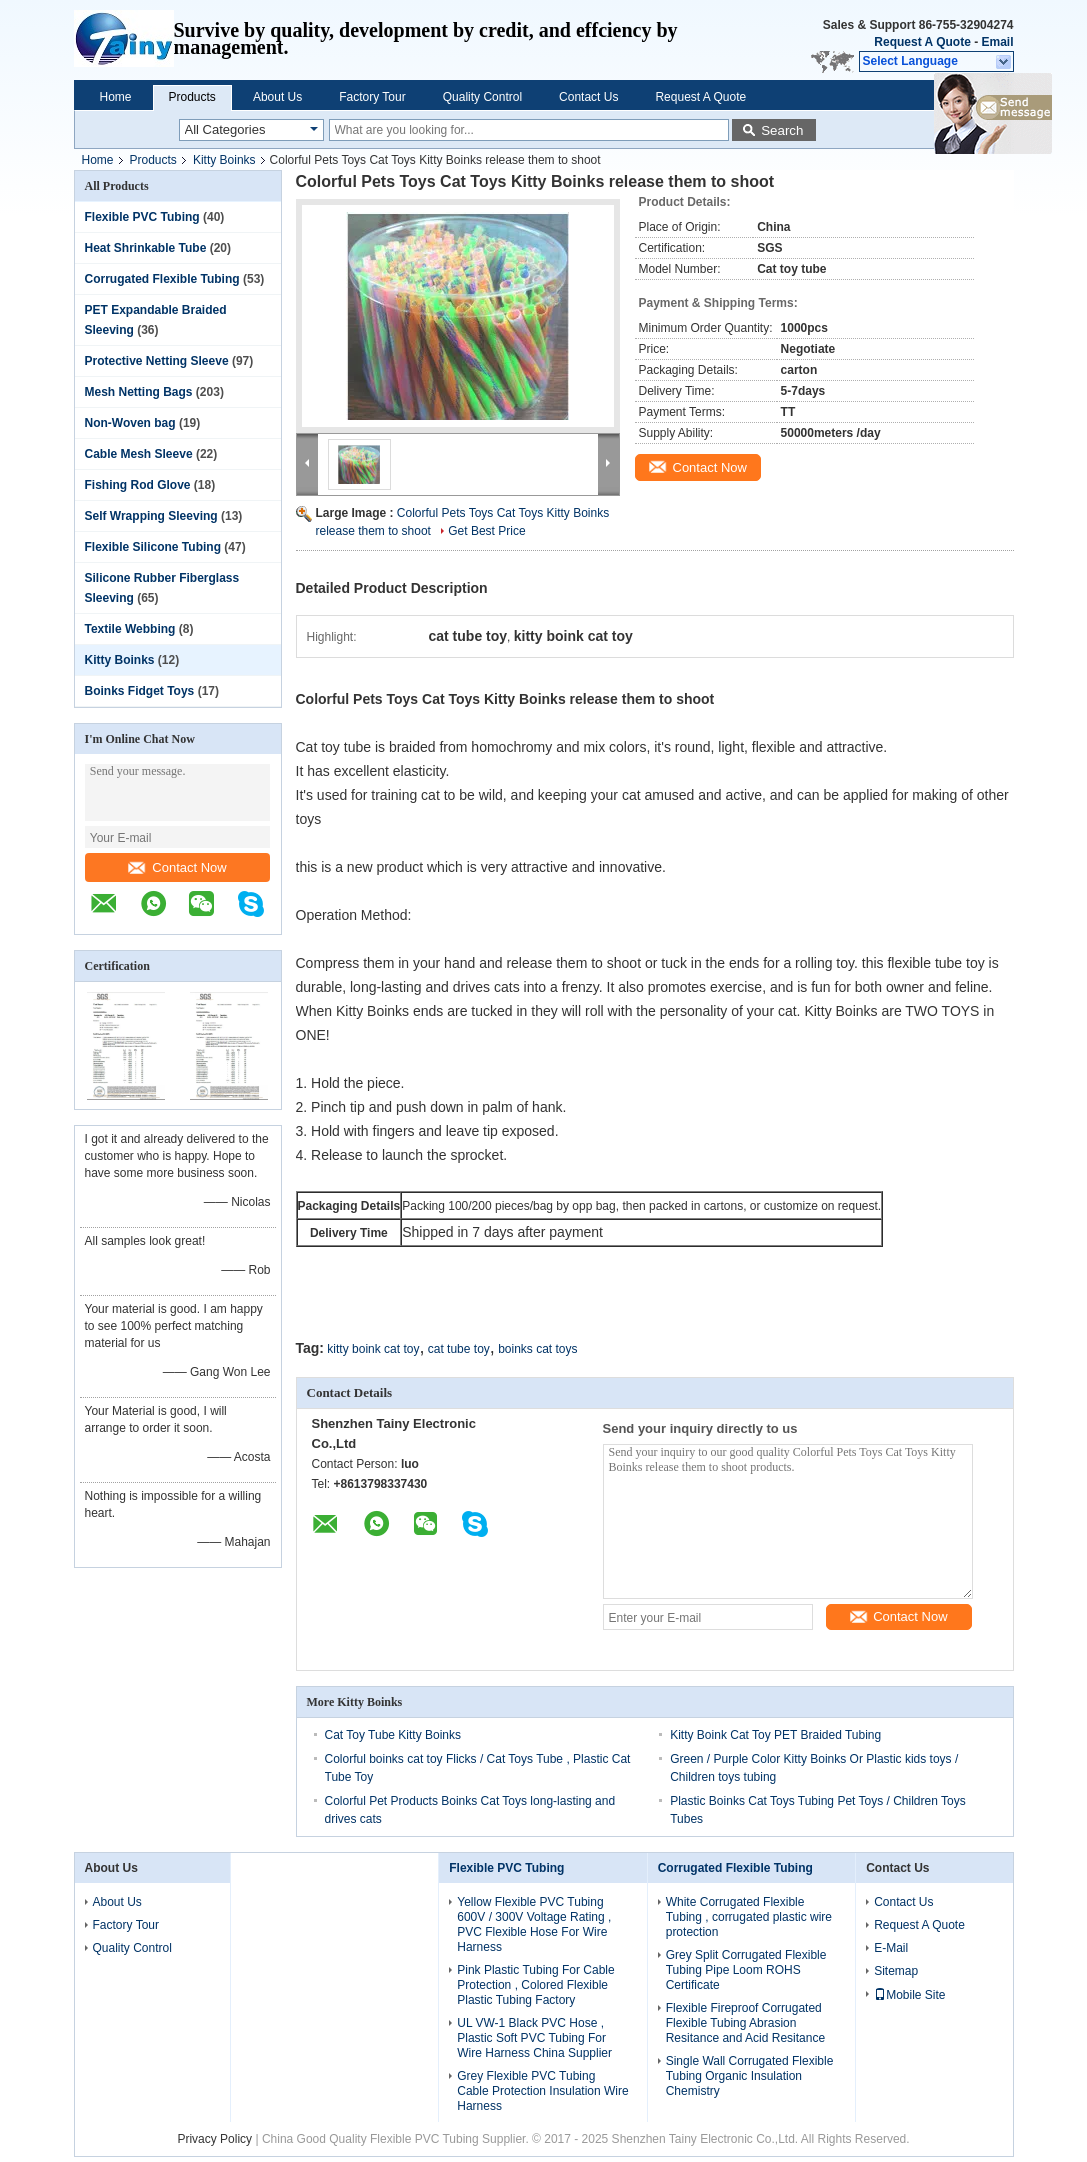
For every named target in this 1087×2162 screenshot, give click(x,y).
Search (782, 130)
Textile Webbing (130, 629)
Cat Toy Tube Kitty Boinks (393, 1735)
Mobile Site (909, 1995)
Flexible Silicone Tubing (153, 547)
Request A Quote (922, 42)
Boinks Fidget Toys (140, 691)
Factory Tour (372, 97)
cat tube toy (459, 1349)
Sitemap (896, 1971)
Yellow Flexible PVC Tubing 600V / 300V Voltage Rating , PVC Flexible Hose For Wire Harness (534, 1924)
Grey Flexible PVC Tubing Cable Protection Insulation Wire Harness (542, 2091)
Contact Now (177, 867)
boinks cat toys (537, 1349)
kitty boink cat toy (373, 1349)
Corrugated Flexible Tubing (162, 279)
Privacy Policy (214, 2139)
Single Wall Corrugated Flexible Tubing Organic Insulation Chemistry (750, 2076)
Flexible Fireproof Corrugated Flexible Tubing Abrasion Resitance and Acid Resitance (745, 2023)
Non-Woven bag (130, 423)
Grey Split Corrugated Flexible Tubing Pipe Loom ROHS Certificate (746, 1970)
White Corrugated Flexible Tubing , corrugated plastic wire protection (749, 1917)
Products (192, 97)
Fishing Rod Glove (138, 485)
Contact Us (588, 97)
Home (116, 97)
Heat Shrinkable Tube (146, 248)
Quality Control (482, 97)
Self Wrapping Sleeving (151, 516)
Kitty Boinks (224, 160)
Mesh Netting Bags (139, 392)
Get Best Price (486, 531)
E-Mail (891, 1948)
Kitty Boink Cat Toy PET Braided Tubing (775, 1735)
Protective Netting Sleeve (157, 361)
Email (997, 42)
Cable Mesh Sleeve (139, 454)
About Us (277, 97)
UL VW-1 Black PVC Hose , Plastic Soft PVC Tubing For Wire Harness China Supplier (534, 2038)
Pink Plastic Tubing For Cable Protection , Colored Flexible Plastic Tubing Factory (535, 1985)
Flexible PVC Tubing (142, 217)
